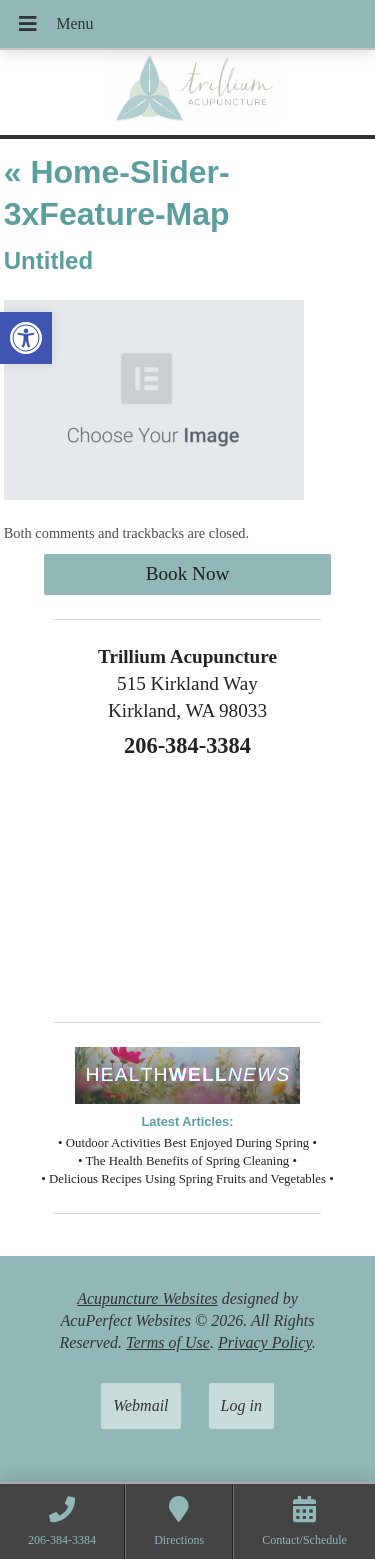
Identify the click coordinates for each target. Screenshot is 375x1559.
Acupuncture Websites (147, 1298)
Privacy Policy (265, 1342)
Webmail (140, 1405)
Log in (241, 1405)
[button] (26, 338)
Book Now (188, 573)
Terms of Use (168, 1342)
